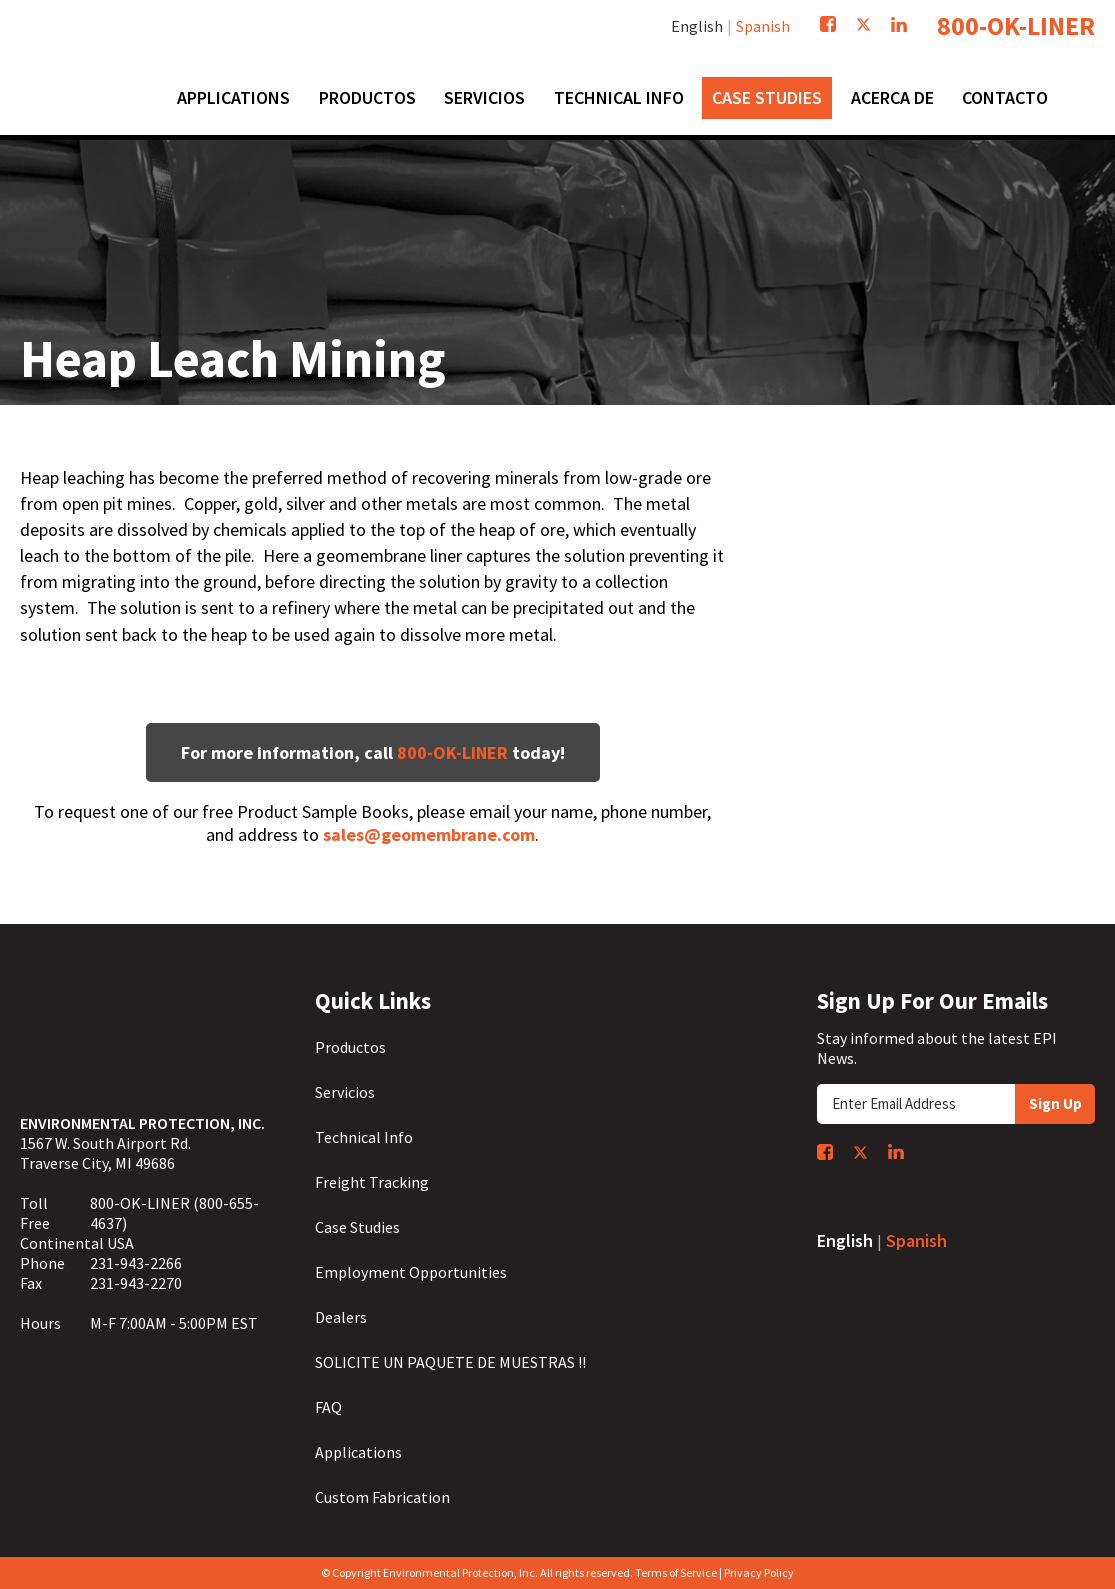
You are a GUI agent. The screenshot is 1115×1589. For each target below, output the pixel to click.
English (697, 26)
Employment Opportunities (411, 1272)
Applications (358, 1452)
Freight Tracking (372, 1182)
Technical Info (364, 1137)
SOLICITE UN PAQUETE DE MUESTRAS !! (450, 1362)
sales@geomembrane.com (429, 834)
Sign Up (1055, 1103)
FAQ (328, 1407)
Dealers (341, 1317)
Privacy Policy (759, 1572)
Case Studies (357, 1227)
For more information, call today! (373, 752)
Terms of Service (676, 1572)
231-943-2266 (136, 1263)
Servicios (345, 1092)
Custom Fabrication (382, 1497)
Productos (350, 1047)
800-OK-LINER (1016, 26)
